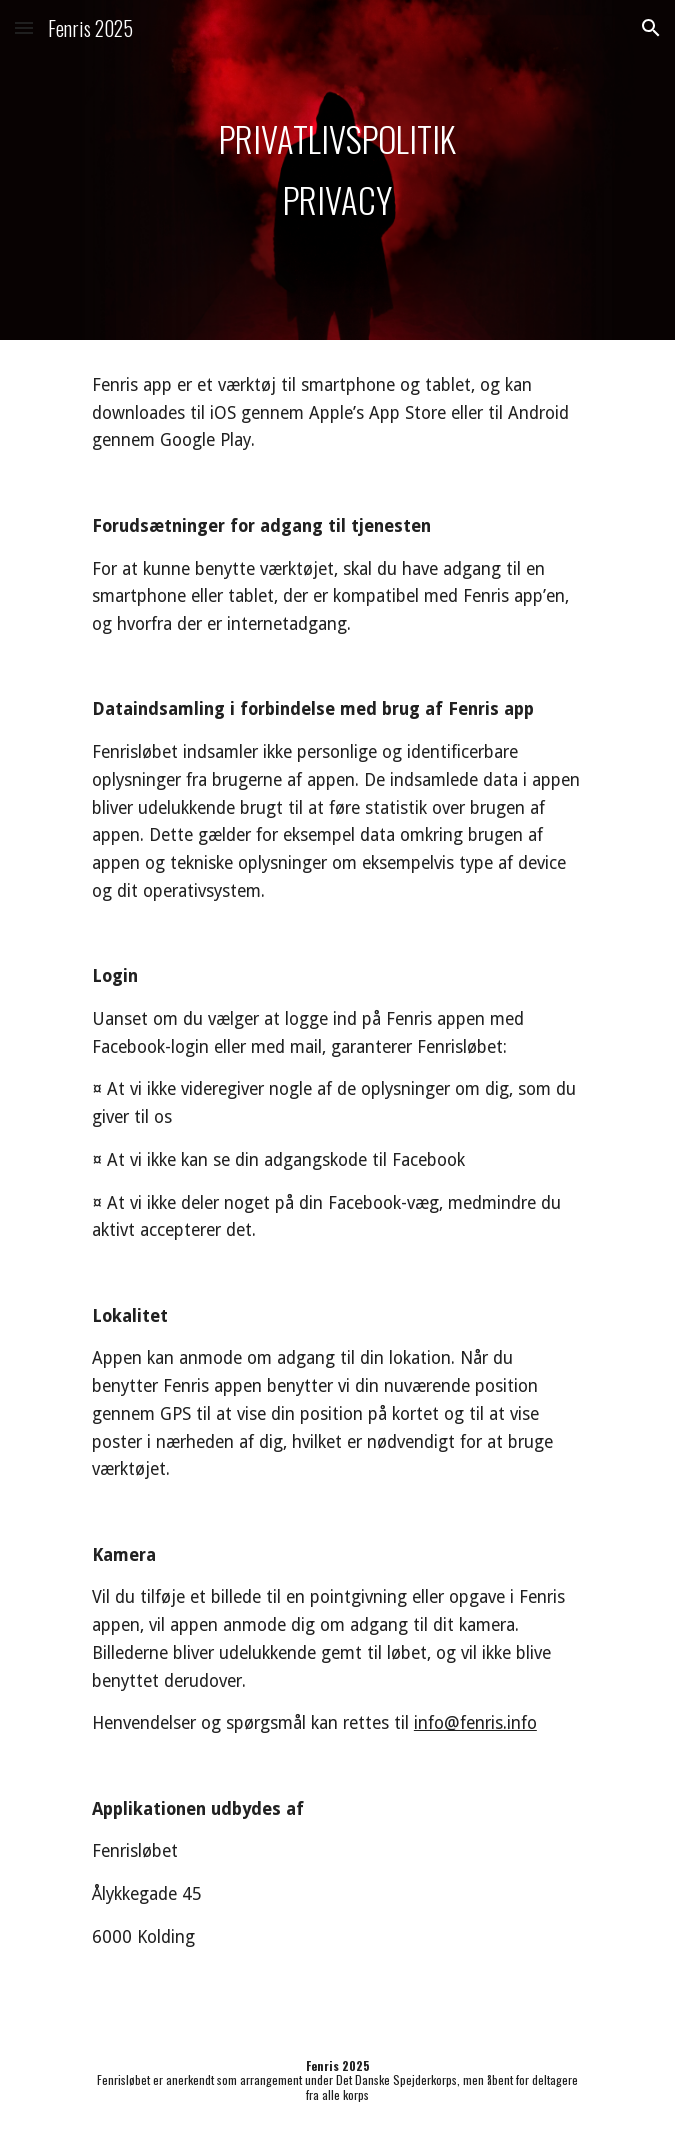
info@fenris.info (475, 1723)
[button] (24, 27)
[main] (337, 170)
